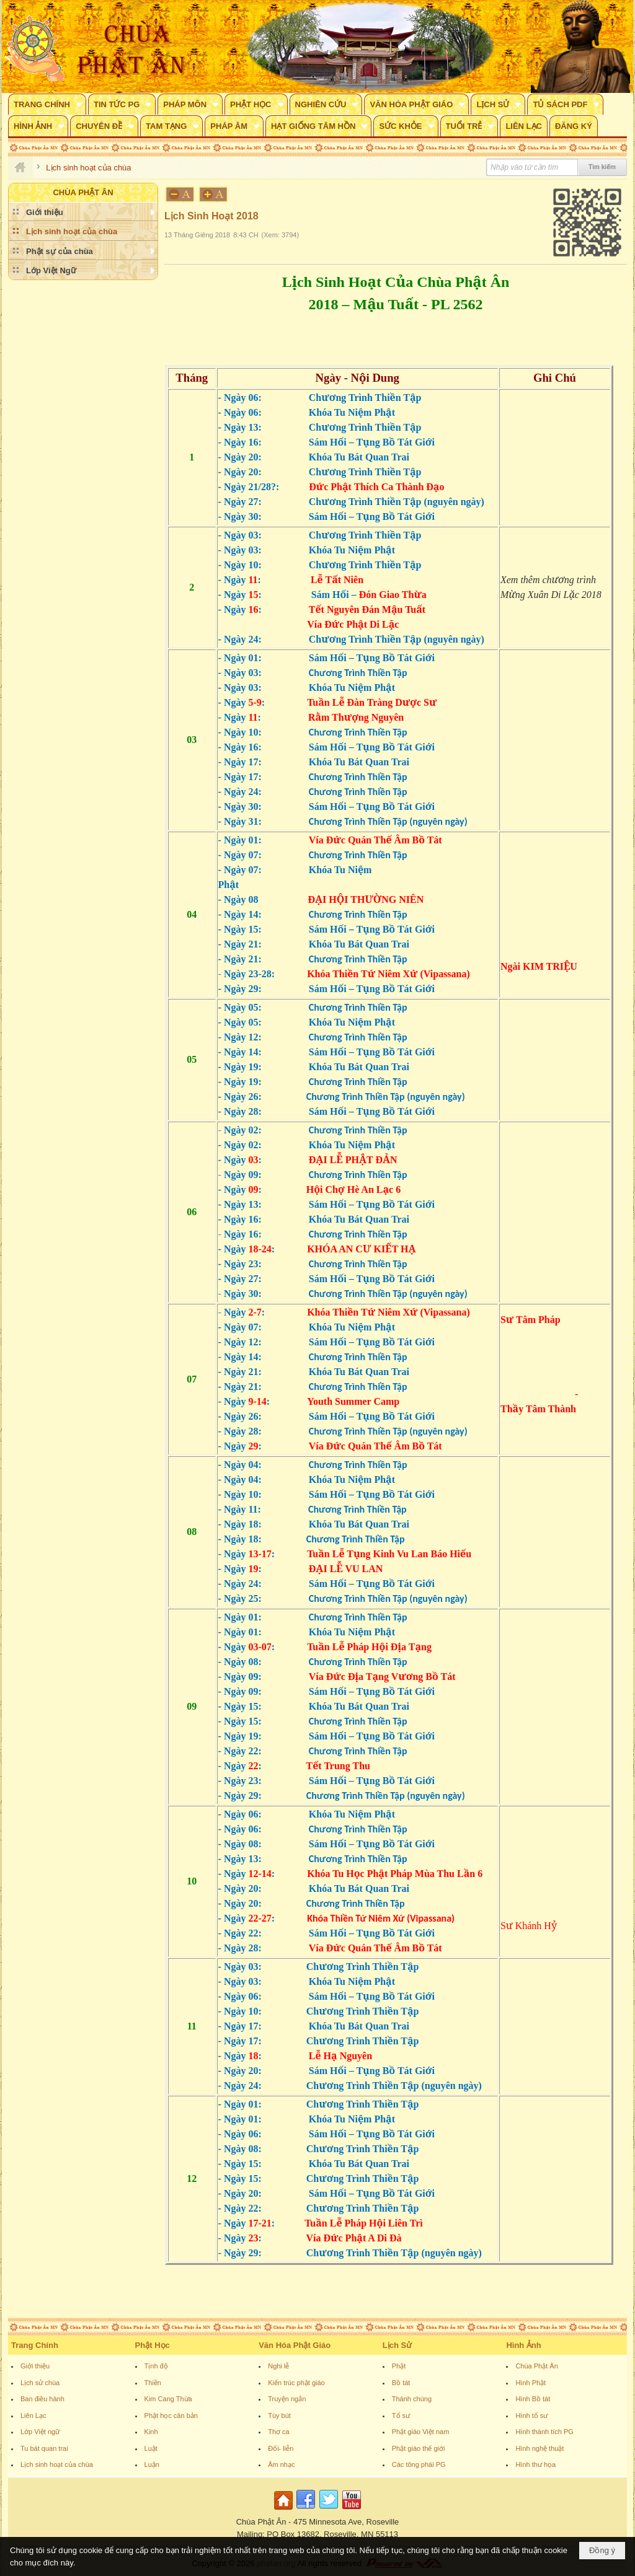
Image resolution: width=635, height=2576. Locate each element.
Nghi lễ (278, 2366)
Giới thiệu (35, 2366)
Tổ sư (401, 2415)
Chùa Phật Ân (536, 2366)
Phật (399, 2366)
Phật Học (152, 2345)
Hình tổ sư (531, 2415)
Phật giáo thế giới (418, 2448)
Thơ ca (279, 2431)
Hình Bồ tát (532, 2398)
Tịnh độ (156, 2366)
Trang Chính (34, 2345)
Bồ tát (401, 2382)
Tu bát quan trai (44, 2448)
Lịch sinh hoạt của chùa (56, 2464)
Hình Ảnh (523, 2345)
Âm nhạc (281, 2464)
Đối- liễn (280, 2448)
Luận (151, 2464)
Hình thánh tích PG (544, 2431)
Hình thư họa (535, 2464)
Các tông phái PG (419, 2464)
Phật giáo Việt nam (421, 2431)
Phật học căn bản (171, 2415)
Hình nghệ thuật (539, 2448)
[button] (47, 104)
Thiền (152, 2382)
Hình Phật (530, 2382)
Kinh (151, 2431)
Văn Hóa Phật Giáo (295, 2345)
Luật (151, 2448)
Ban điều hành (42, 2398)
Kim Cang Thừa (168, 2398)
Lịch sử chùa (40, 2382)
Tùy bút (279, 2415)
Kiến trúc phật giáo (296, 2382)
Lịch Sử (397, 2345)
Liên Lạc (33, 2415)
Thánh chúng (412, 2398)
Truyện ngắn (287, 2398)
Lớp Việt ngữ (40, 2431)
